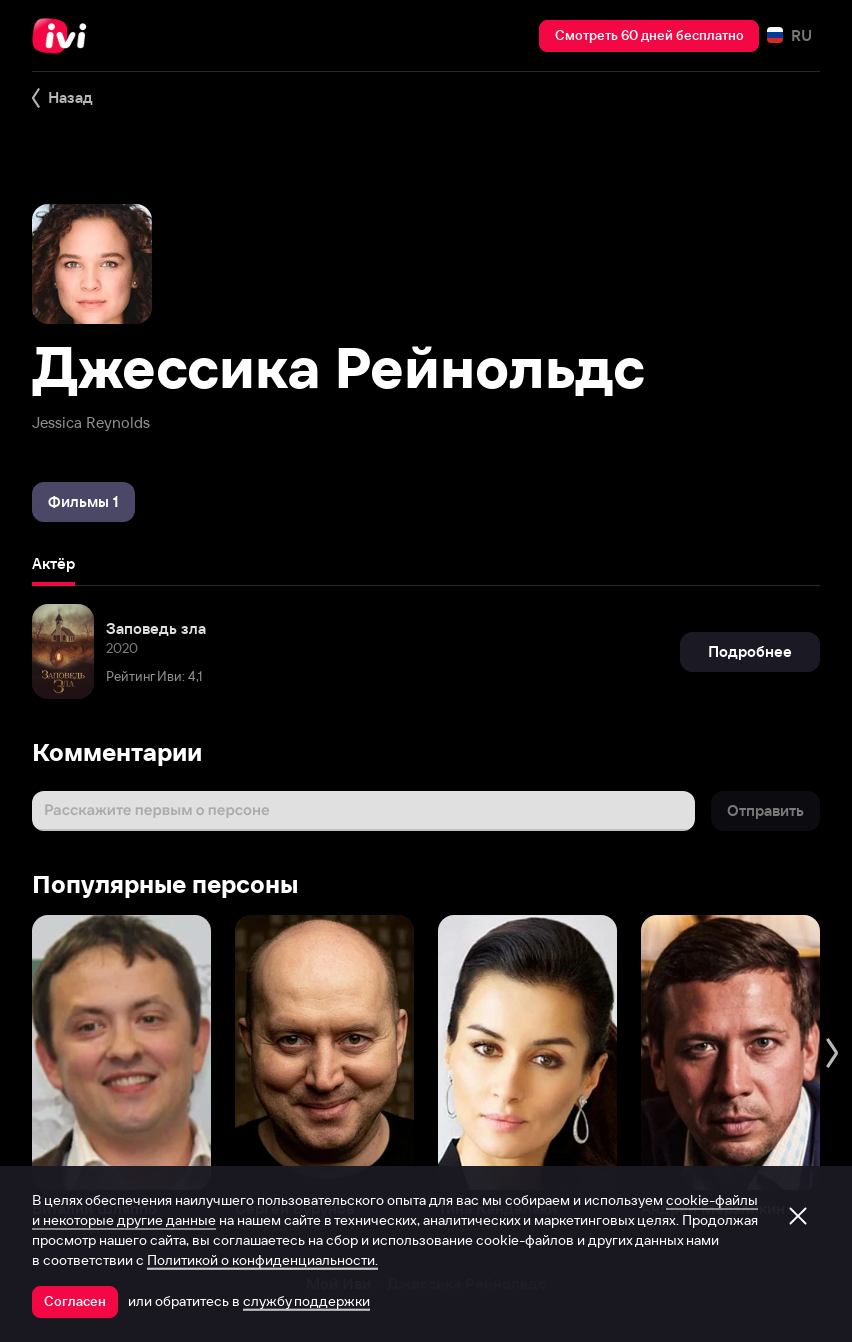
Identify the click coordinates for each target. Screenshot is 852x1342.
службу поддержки (306, 1301)
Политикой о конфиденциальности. (262, 1260)
